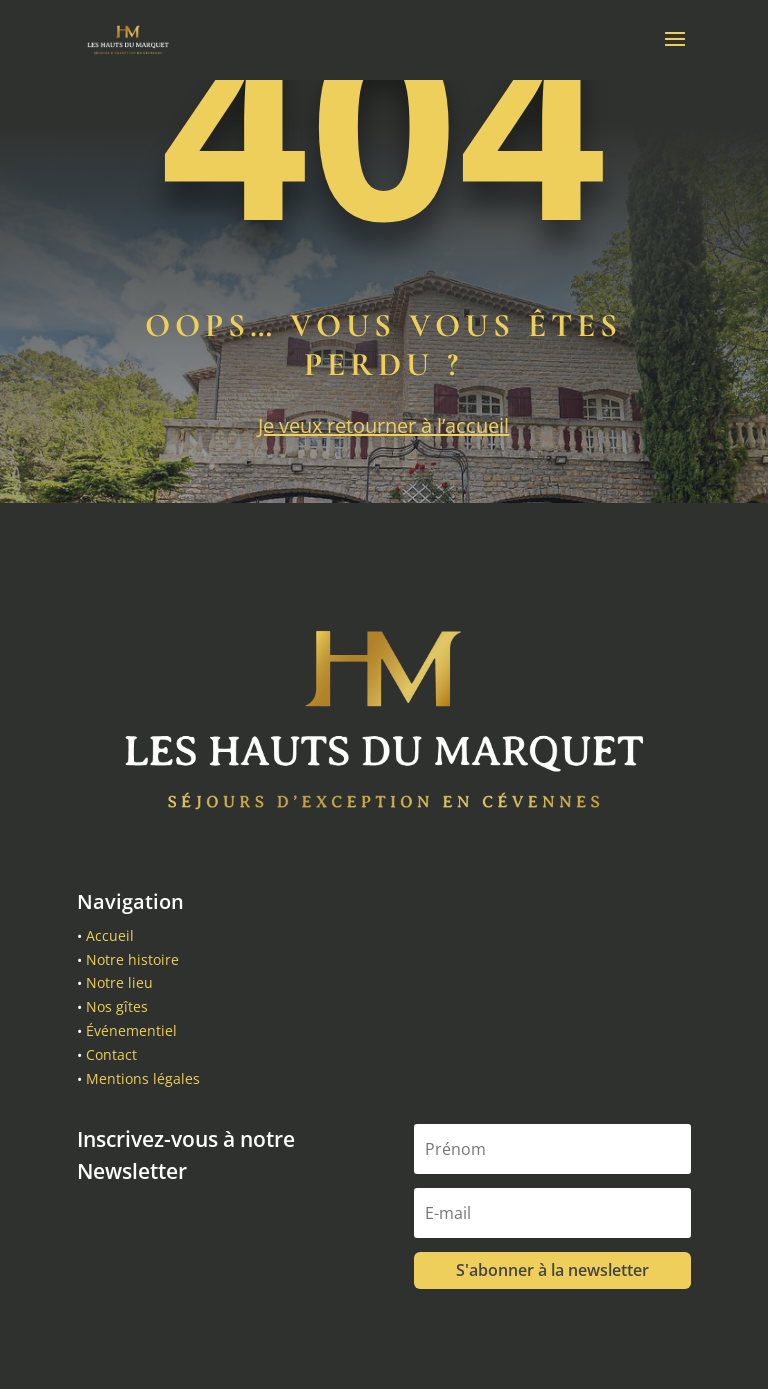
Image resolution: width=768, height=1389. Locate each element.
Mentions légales (143, 1078)
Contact (111, 1054)
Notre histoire (132, 959)
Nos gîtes (117, 1006)
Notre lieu (119, 982)
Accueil (110, 935)
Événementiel (131, 1030)
